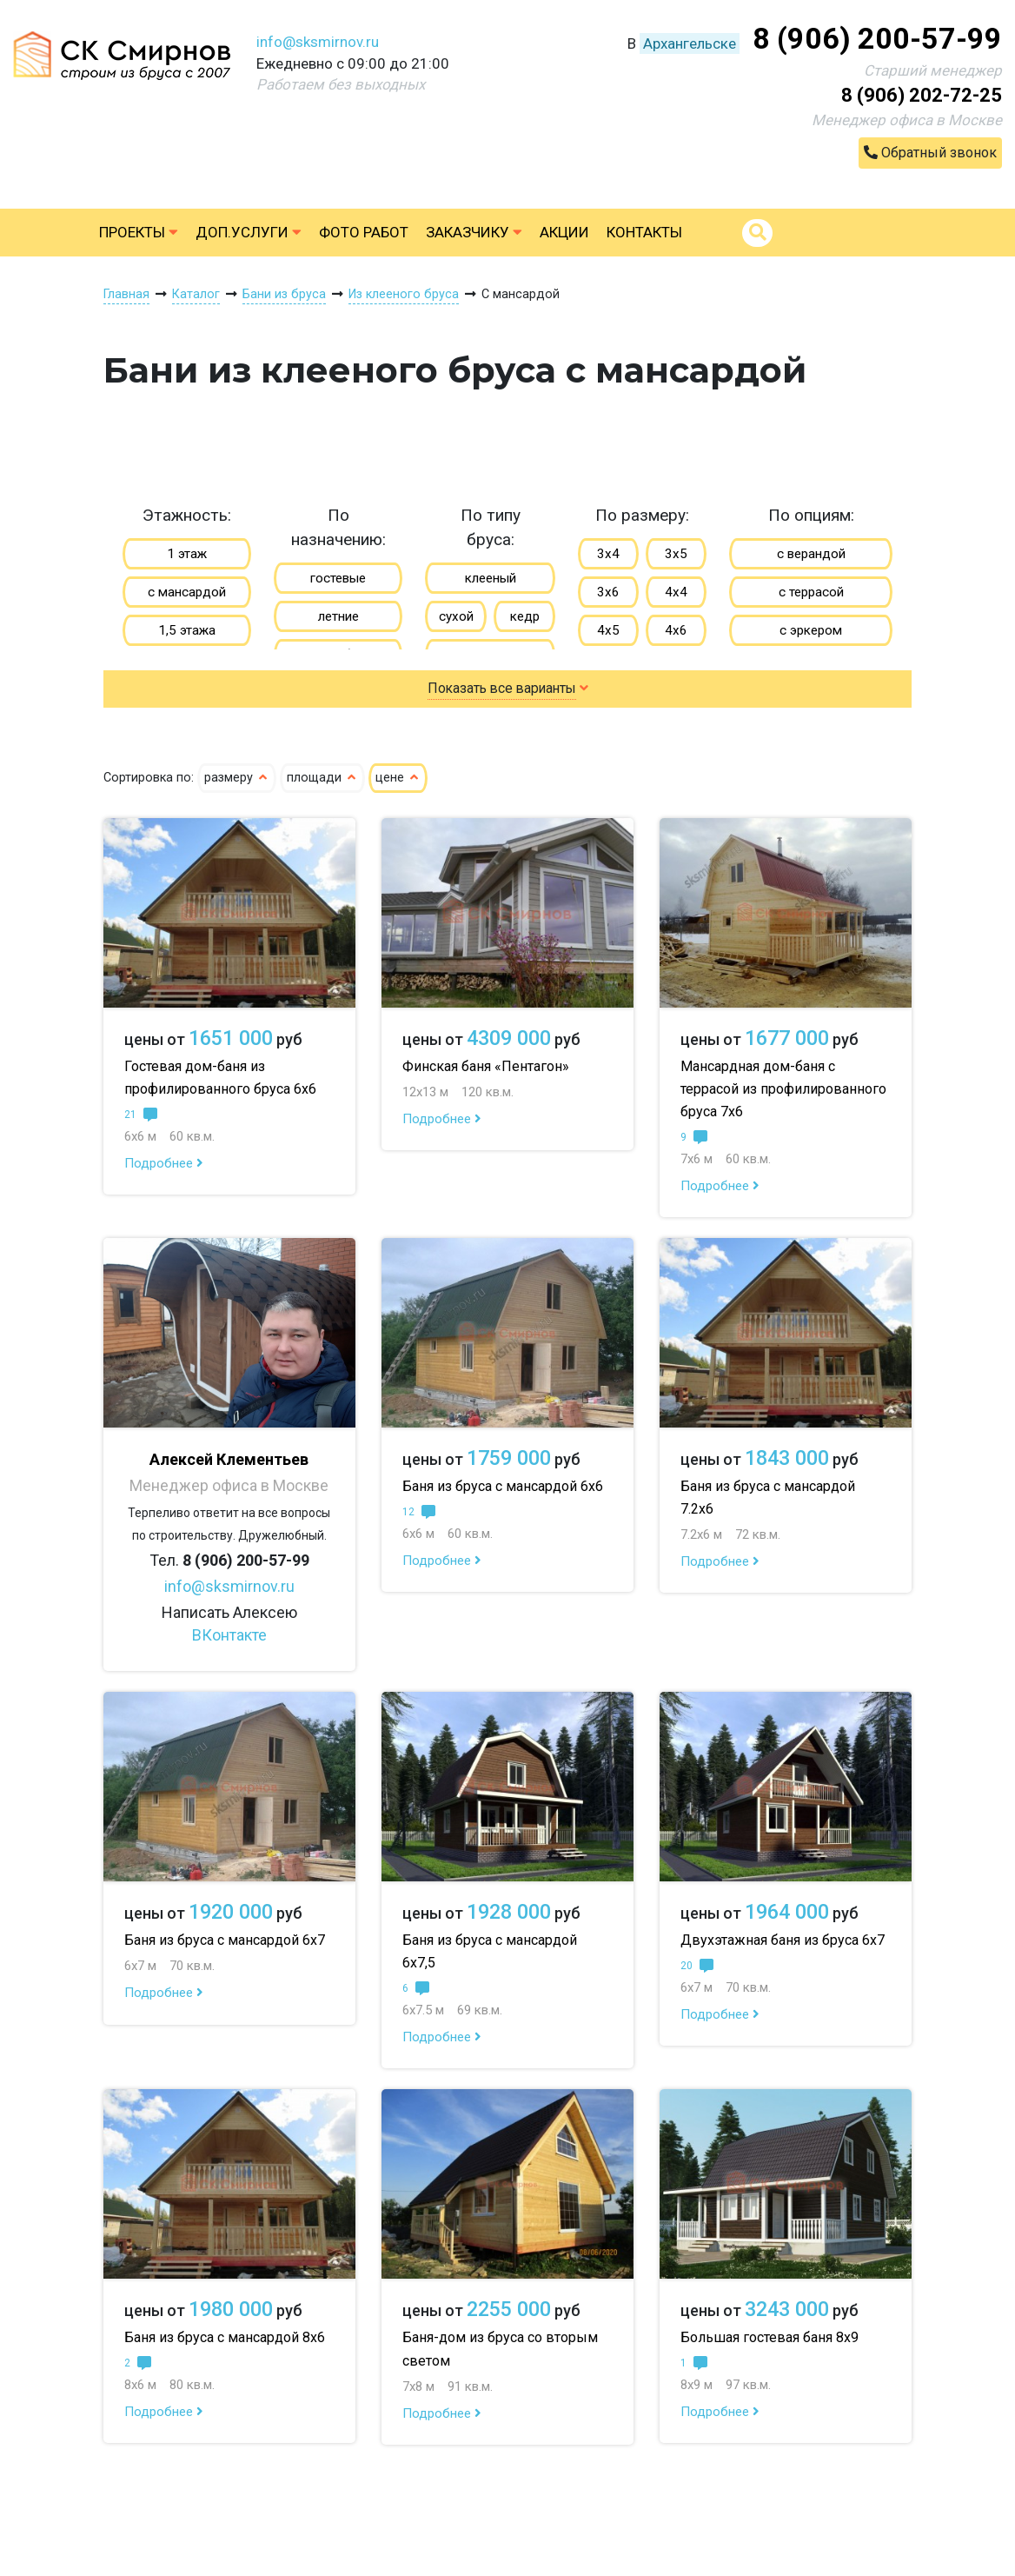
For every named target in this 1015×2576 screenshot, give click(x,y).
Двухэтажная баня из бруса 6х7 (782, 1940)
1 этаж (187, 554)
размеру (236, 777)
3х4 (608, 554)
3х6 (608, 592)
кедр (525, 616)
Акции (564, 232)
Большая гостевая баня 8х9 (769, 2337)
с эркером (810, 630)
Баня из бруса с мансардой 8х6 (224, 2337)
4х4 (676, 592)
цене (398, 777)
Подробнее (163, 1163)
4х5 (608, 630)
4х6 (676, 630)
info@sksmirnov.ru (317, 41)
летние (338, 616)
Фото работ (363, 232)
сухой (456, 616)
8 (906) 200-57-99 (877, 38)
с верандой (811, 554)
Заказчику (474, 232)
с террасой (811, 592)
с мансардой (187, 592)
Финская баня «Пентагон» (485, 1066)
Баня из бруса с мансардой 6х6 (502, 1486)
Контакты (644, 232)
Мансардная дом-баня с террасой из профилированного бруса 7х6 (783, 1089)
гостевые (338, 578)
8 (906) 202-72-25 (921, 95)
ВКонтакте (229, 1635)
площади (322, 777)
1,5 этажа (187, 630)
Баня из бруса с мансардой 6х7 (224, 1940)
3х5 (676, 554)
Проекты (138, 232)
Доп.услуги (249, 232)
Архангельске (689, 43)
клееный (490, 578)
